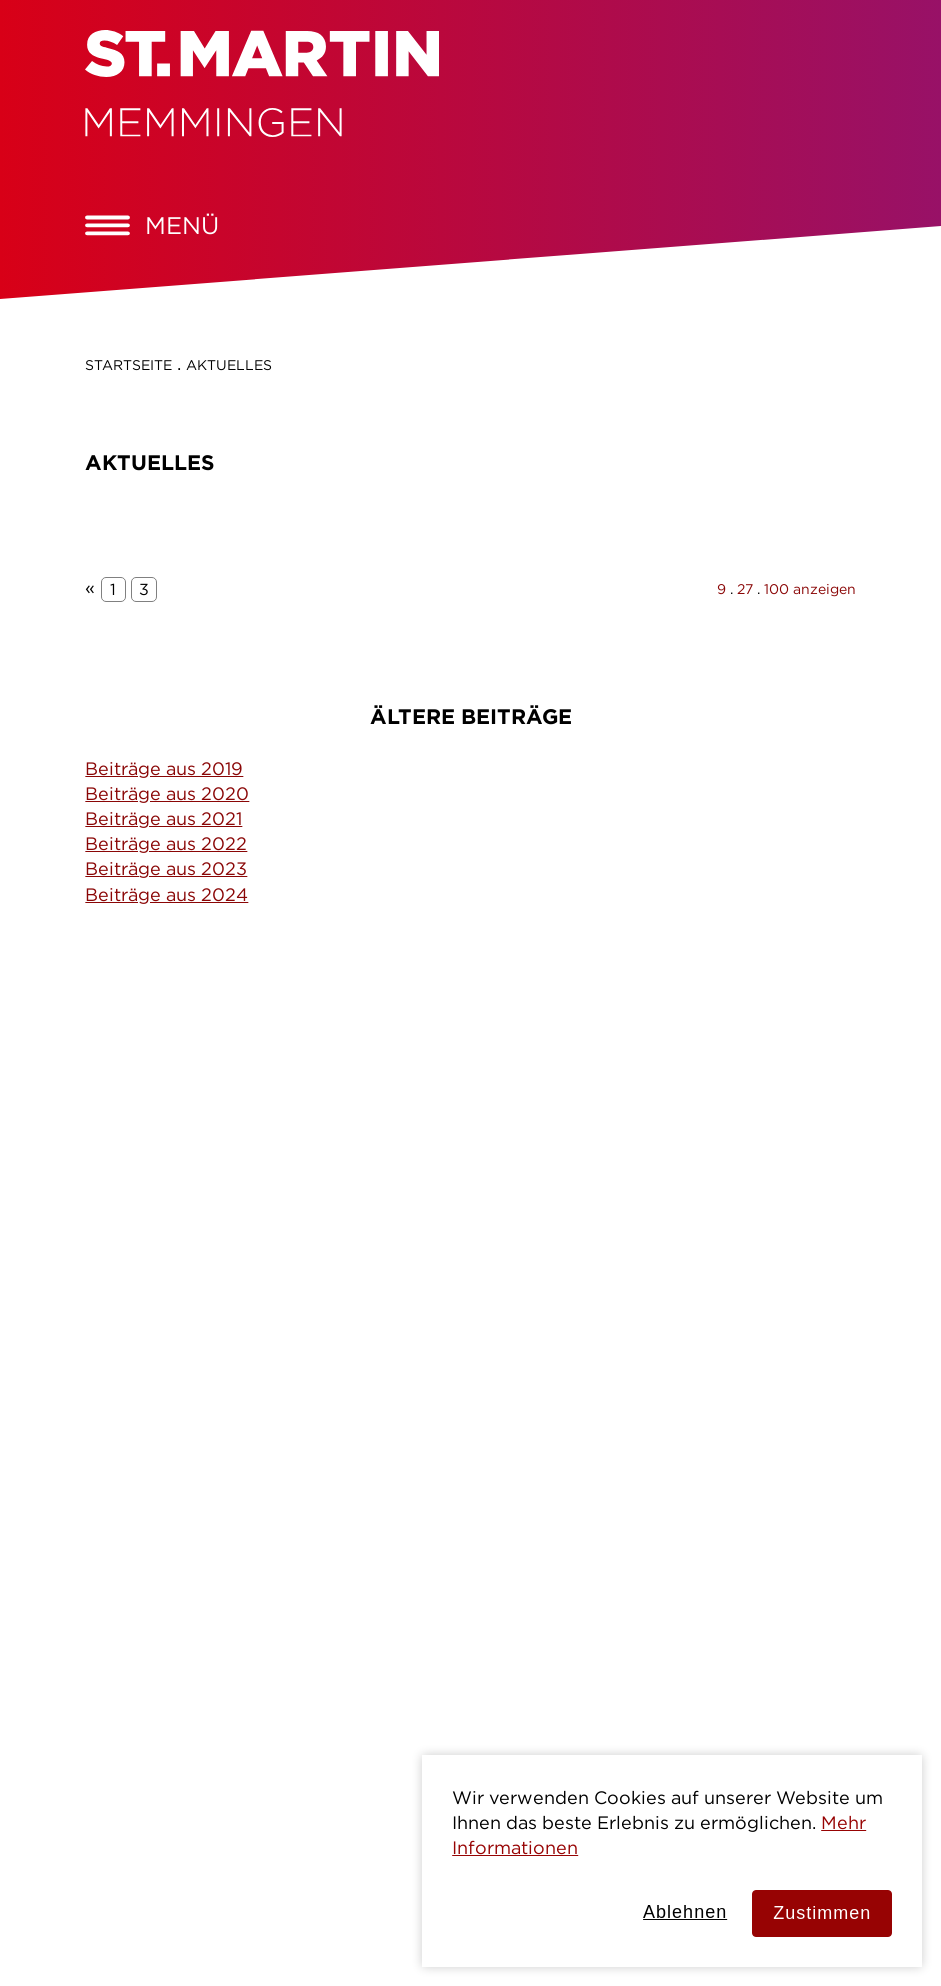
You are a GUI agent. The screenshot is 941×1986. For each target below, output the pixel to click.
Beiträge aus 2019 (164, 768)
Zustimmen (822, 1913)
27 (745, 589)
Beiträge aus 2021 (163, 818)
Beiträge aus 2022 (166, 843)
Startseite (128, 365)
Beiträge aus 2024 (166, 894)
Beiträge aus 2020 (167, 793)
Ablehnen (685, 1912)
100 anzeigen (810, 589)
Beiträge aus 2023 (166, 868)
